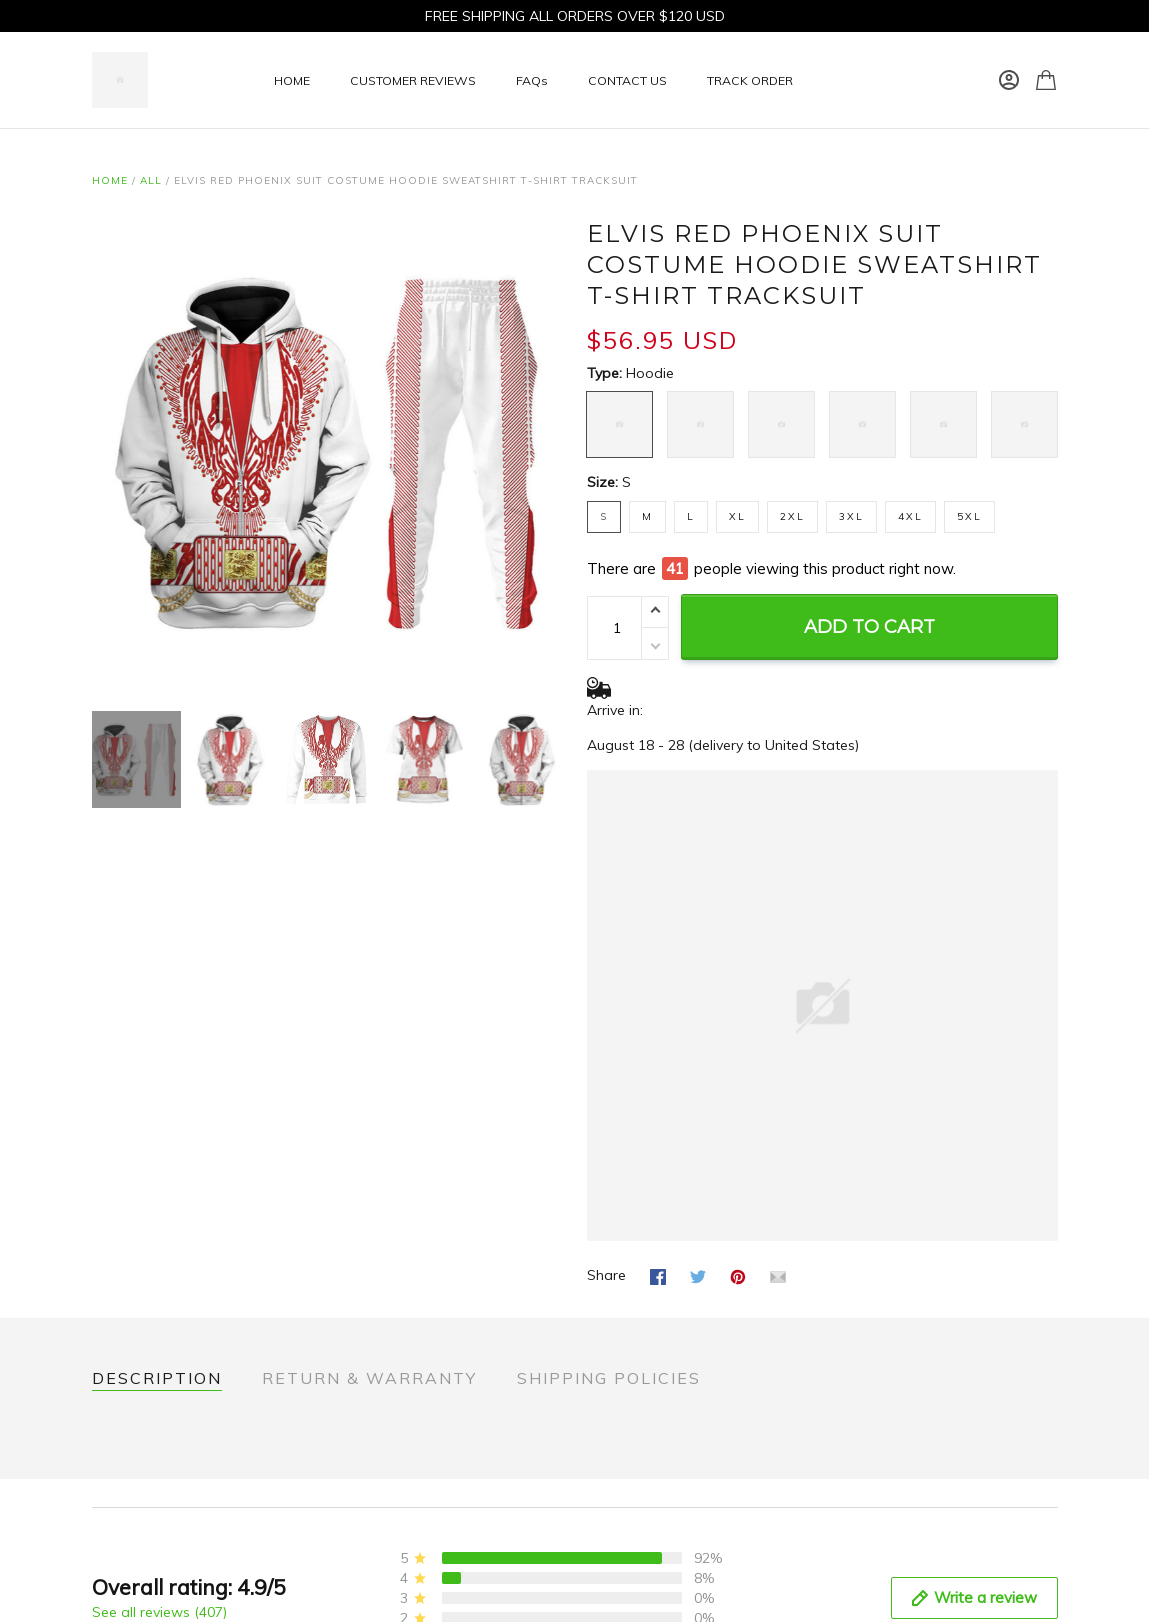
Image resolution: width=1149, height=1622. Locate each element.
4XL (910, 516)
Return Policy (134, 1611)
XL (737, 516)
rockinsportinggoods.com (919, 1578)
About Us (122, 1557)
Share (606, 1235)
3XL (851, 516)
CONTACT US (627, 80)
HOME (292, 80)
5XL (969, 516)
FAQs (532, 80)
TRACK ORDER (750, 80)
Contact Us (129, 1584)
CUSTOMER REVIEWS (413, 80)
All (151, 180)
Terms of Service (394, 1584)
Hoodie (650, 373)
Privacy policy (383, 1557)
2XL (792, 516)
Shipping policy (389, 1611)
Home (110, 180)
